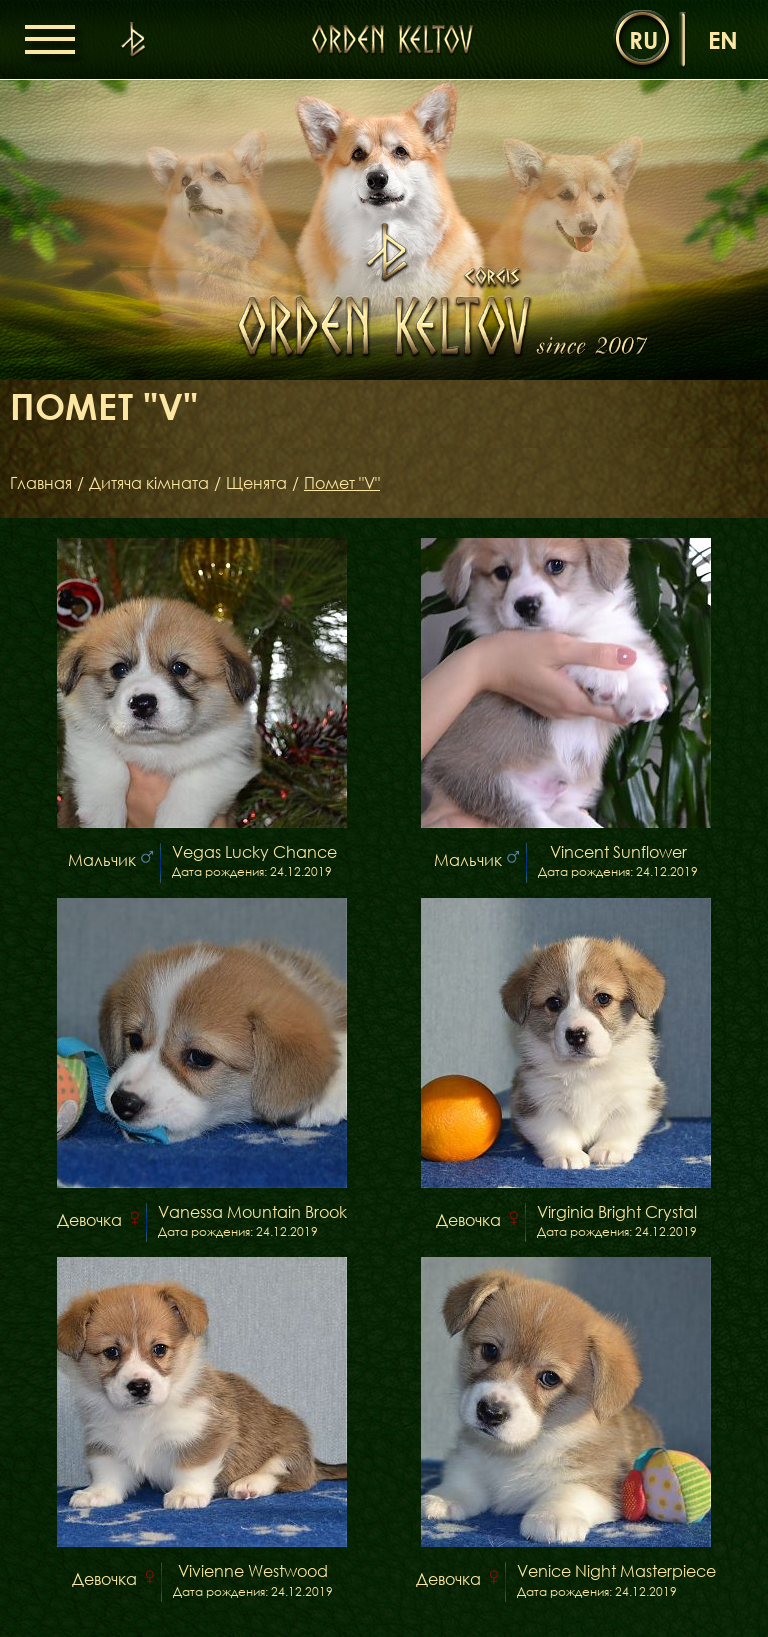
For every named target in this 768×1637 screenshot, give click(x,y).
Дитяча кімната (149, 483)
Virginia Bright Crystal (617, 1212)
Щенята (256, 483)
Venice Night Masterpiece (616, 1571)
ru (643, 39)
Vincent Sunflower (618, 852)
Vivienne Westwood (253, 1571)
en (723, 39)
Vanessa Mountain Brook (252, 1212)
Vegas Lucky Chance (254, 852)
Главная (41, 483)
